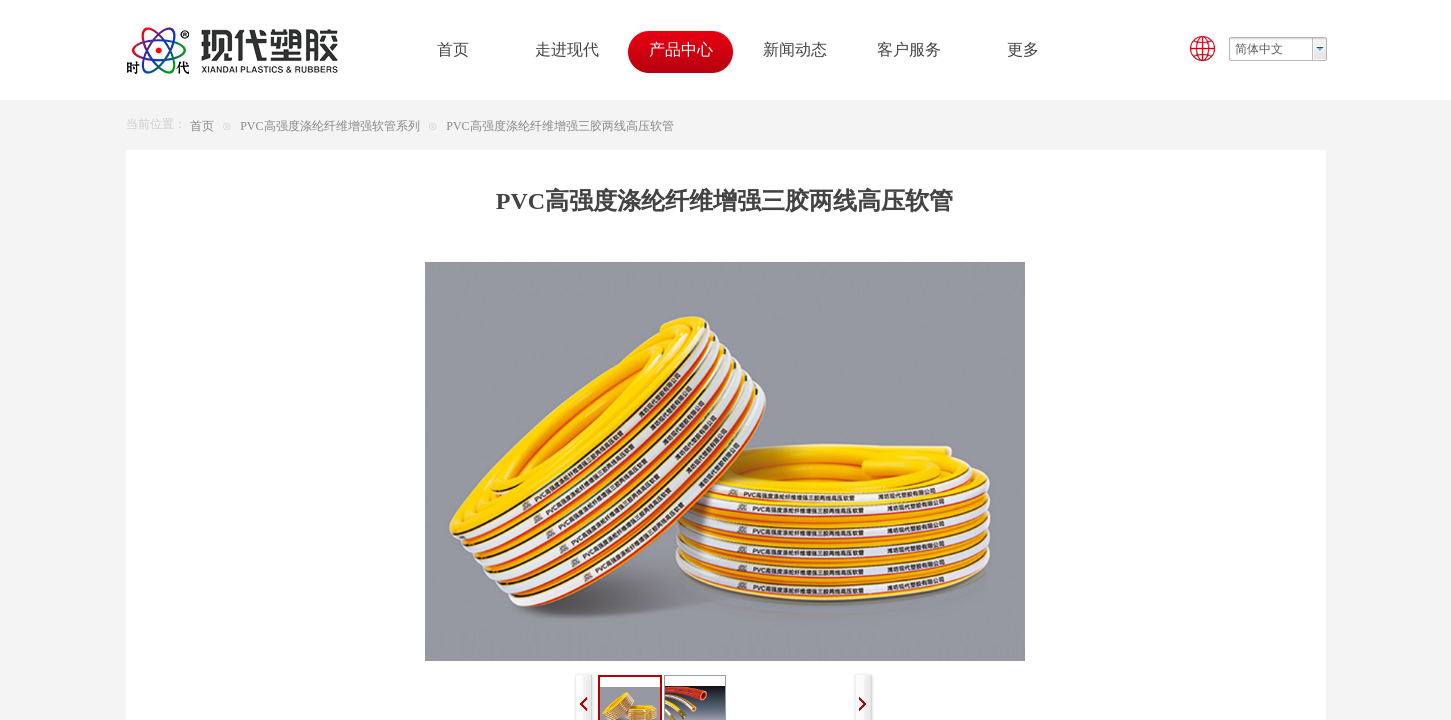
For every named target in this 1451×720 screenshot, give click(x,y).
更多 (1023, 49)
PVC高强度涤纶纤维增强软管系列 (329, 126)
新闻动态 (795, 49)
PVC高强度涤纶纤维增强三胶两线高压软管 (559, 126)
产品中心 (681, 49)
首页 (202, 126)
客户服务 (909, 49)
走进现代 (567, 49)
